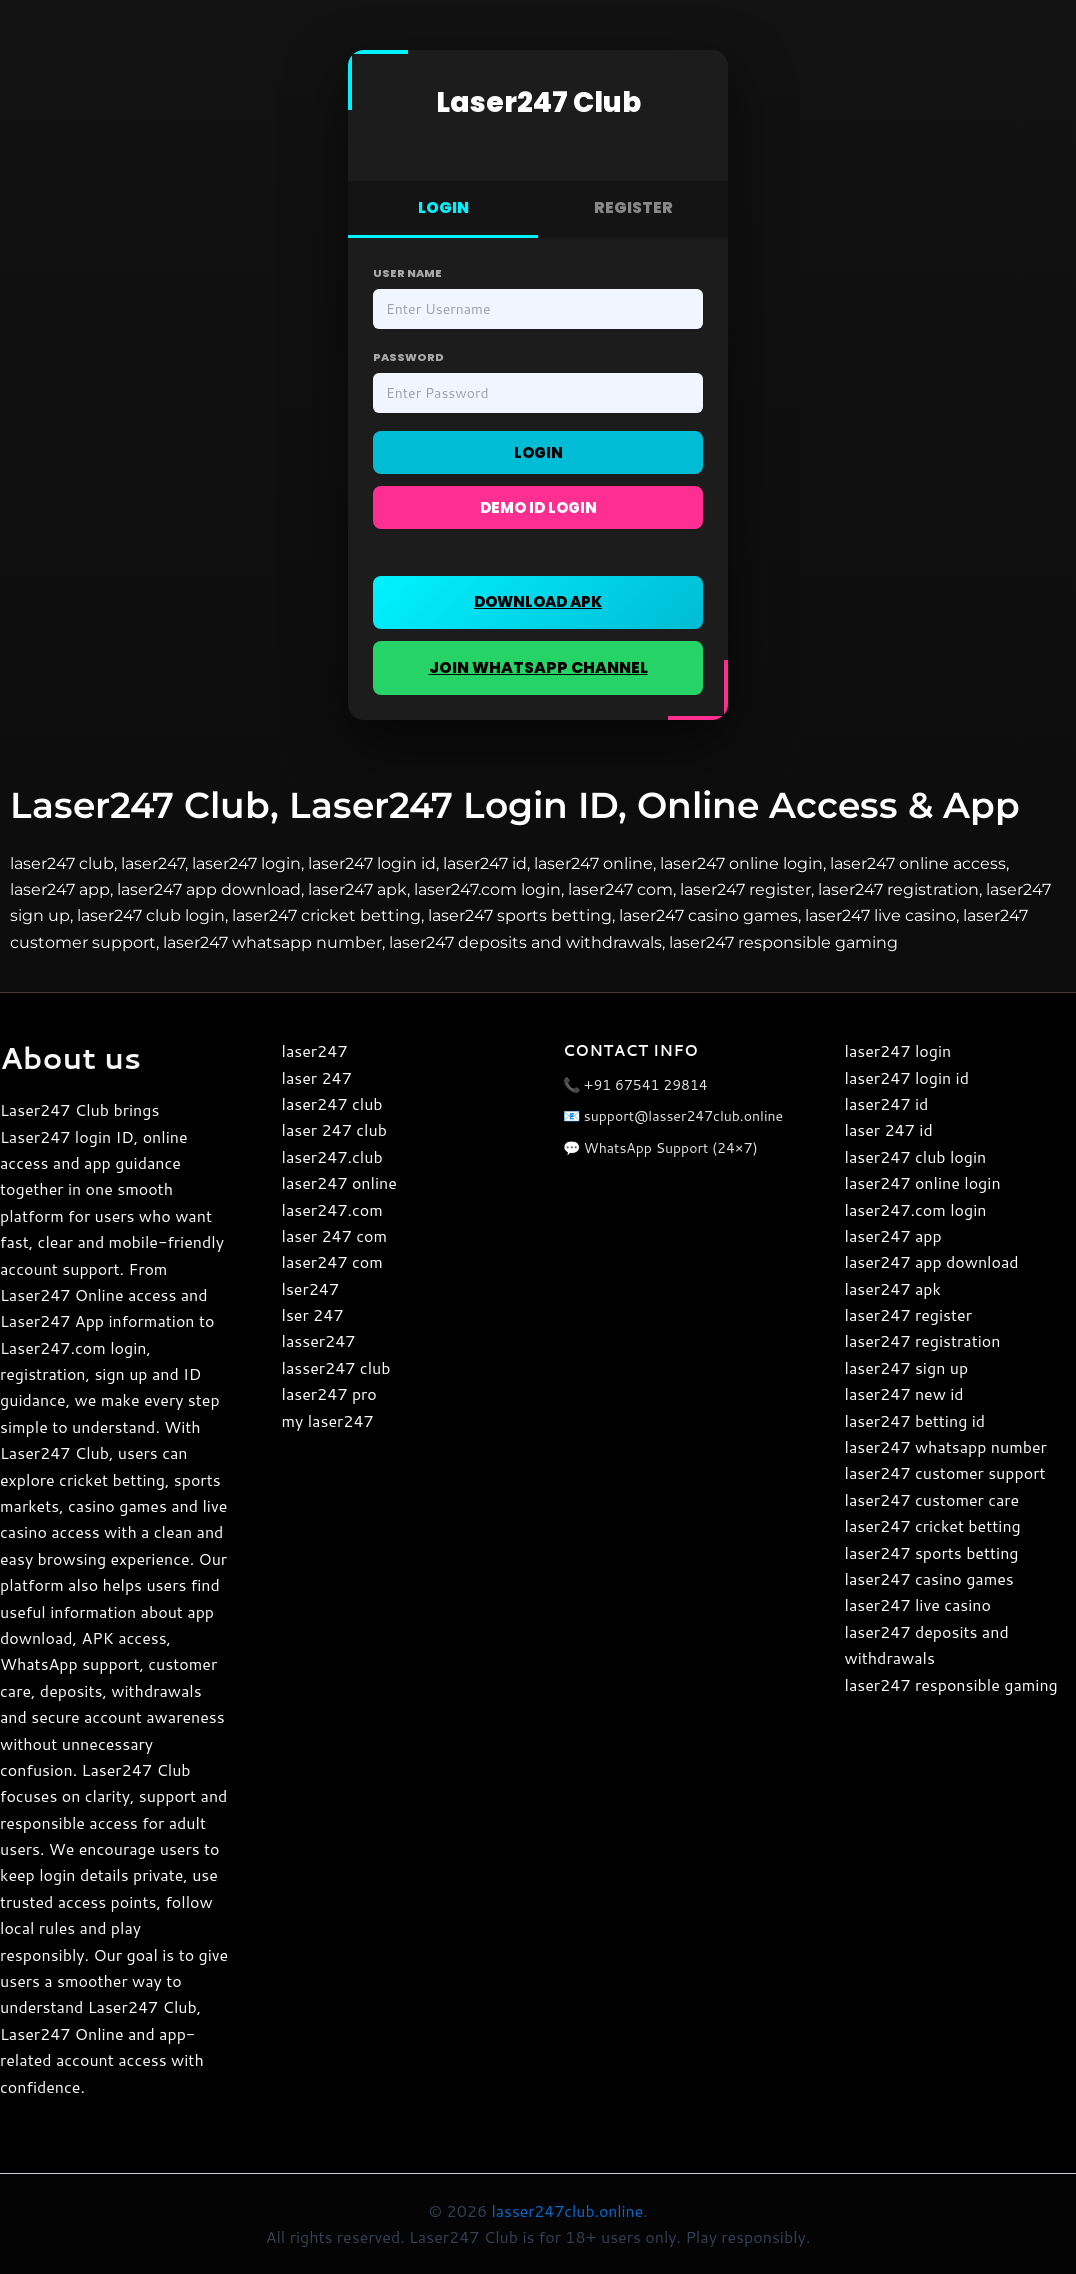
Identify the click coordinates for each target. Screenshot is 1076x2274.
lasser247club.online (567, 2210)
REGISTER (633, 207)
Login (538, 452)
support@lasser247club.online (683, 1116)
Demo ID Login (538, 507)
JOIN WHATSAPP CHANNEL (538, 667)
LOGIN (443, 207)
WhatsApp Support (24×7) (671, 1148)
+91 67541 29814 (646, 1085)
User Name (407, 273)
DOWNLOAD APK (538, 601)
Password (408, 357)
